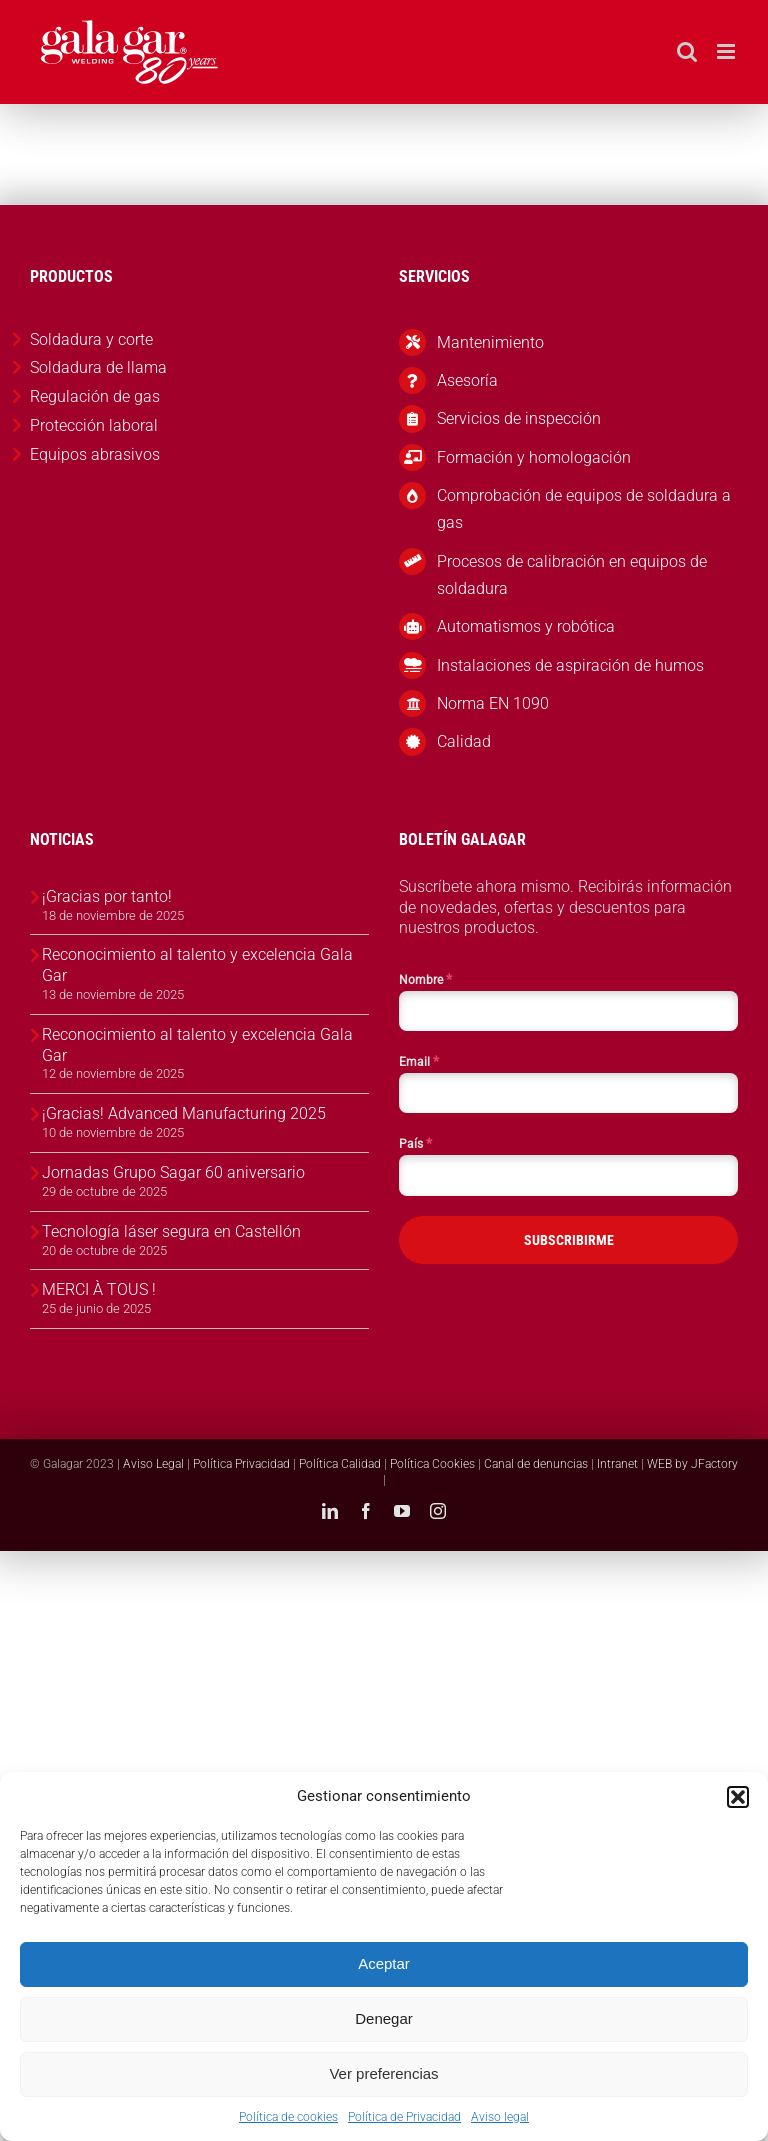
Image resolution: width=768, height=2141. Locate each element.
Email (419, 1061)
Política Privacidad (241, 1464)
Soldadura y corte (91, 339)
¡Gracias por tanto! (107, 896)
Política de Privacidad (404, 2117)
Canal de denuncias (536, 1464)
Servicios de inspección (519, 418)
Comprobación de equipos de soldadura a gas (584, 509)
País (415, 1143)
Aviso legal (500, 2117)
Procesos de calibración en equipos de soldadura (572, 575)
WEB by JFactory (692, 1464)
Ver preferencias (383, 2073)
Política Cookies (432, 1464)
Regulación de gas (95, 396)
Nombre (425, 979)
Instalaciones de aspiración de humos (570, 665)
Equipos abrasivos (95, 454)
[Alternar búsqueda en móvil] (687, 51)
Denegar (384, 2018)
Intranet (617, 1464)
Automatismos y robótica (526, 626)
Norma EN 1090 (493, 703)
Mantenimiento (490, 342)
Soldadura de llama (98, 367)
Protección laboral (94, 425)
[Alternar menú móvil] (727, 51)
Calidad (464, 741)
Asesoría (467, 380)
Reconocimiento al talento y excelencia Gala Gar (197, 965)
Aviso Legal (153, 1464)
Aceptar (384, 1963)
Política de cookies (288, 2117)
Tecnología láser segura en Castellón (171, 1231)
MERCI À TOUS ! (99, 1289)
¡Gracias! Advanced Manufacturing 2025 (184, 1113)
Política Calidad (340, 1464)
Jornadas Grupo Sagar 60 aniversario (173, 1172)
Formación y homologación (534, 457)
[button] (738, 1797)
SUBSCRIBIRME (569, 1240)
